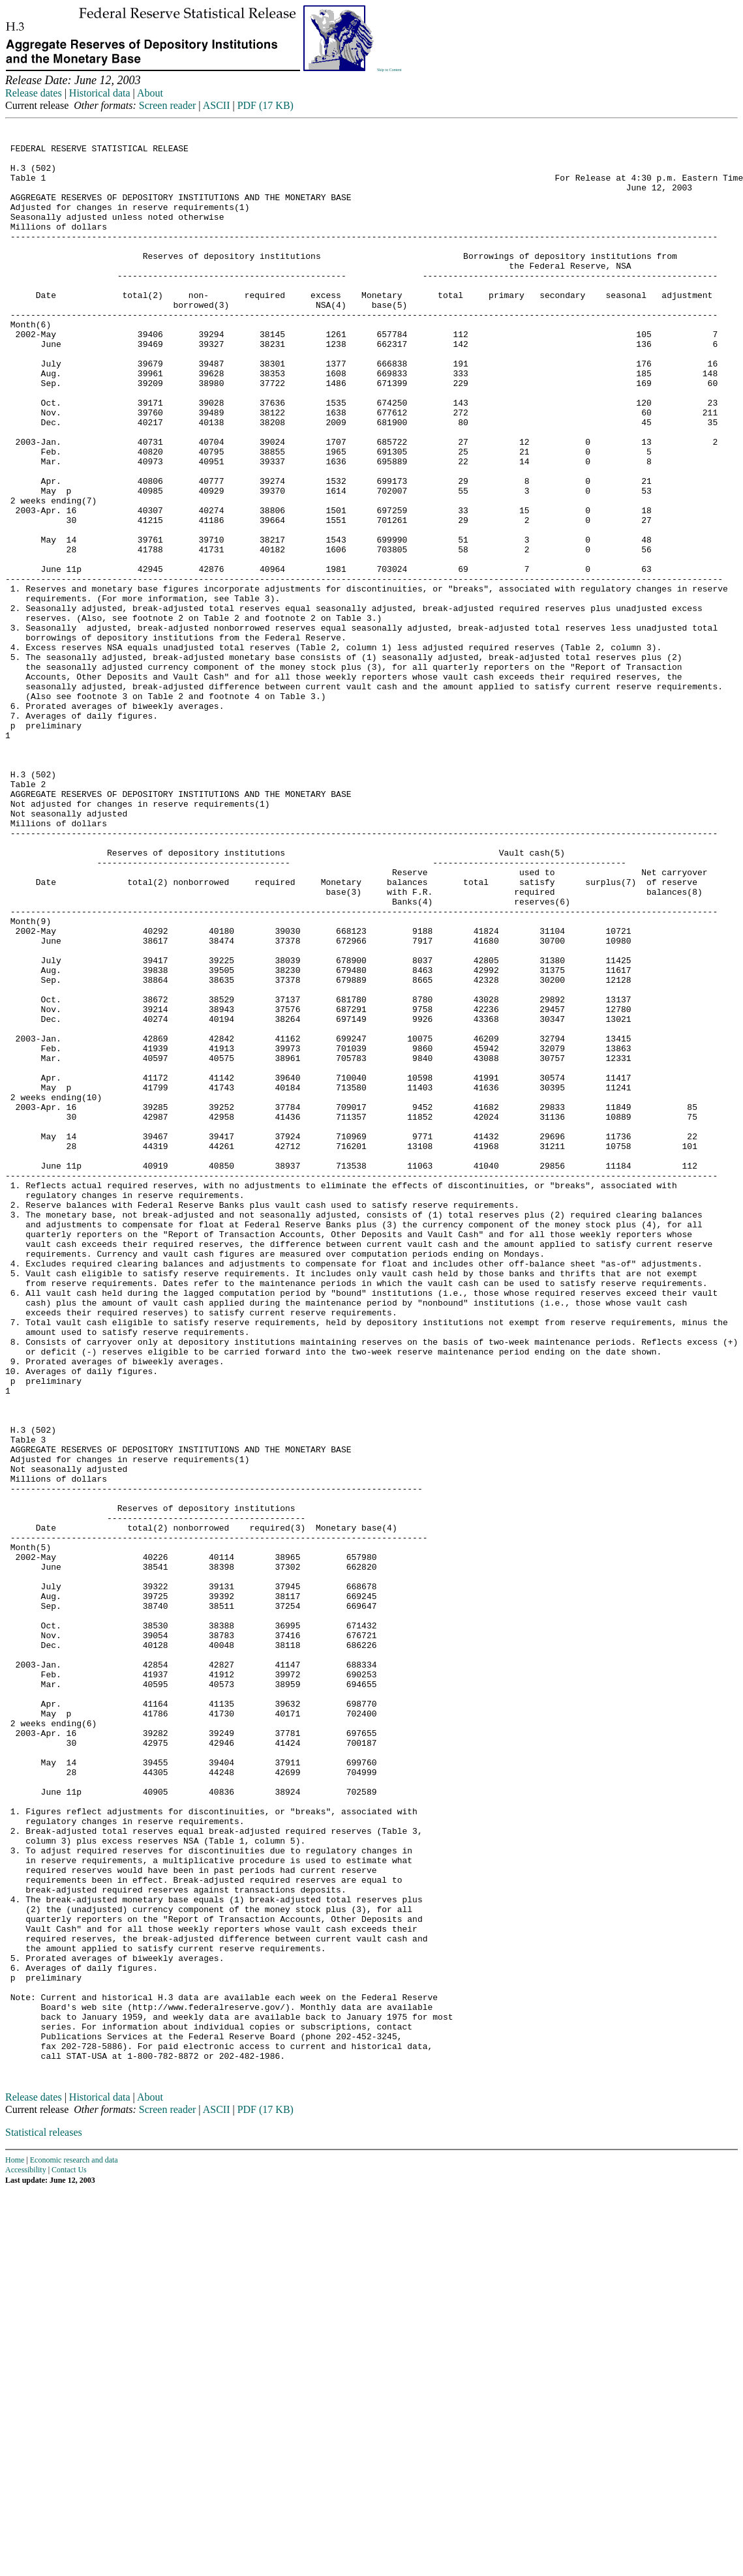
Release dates (33, 92)
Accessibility (25, 2555)
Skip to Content (389, 70)
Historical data (99, 92)
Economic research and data (74, 2545)
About (150, 92)
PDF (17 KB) (265, 105)
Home (14, 2545)
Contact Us (69, 2555)
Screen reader (167, 105)
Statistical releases (43, 2517)
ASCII (216, 105)
